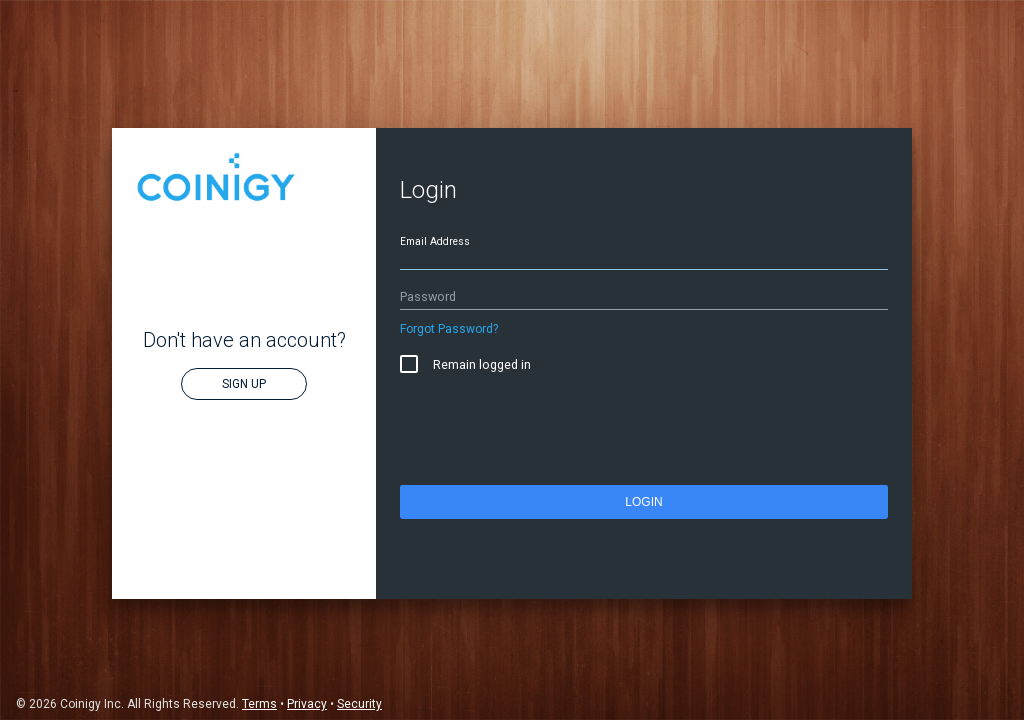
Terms (259, 704)
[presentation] (552, 434)
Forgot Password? (449, 329)
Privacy (307, 704)
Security (359, 704)
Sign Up (244, 384)
